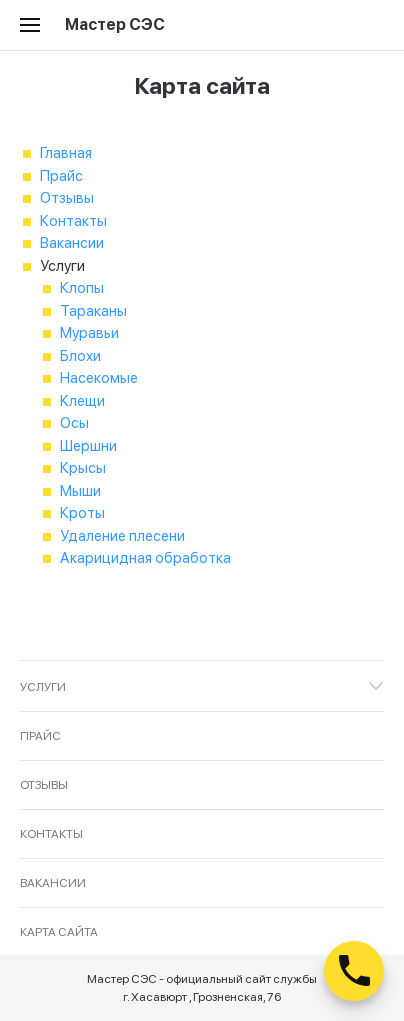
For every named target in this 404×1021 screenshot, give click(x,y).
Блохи (80, 356)
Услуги (43, 687)
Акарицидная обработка (145, 558)
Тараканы (93, 311)
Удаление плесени (122, 536)
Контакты (73, 221)
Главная (66, 153)
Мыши (80, 491)
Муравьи (89, 333)
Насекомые (99, 378)
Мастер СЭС (115, 24)
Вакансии (72, 243)
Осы (74, 423)
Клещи (82, 401)
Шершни (88, 446)
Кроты (82, 513)
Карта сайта (59, 932)
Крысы (83, 468)
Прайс (61, 176)
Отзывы (67, 198)
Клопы (82, 288)
